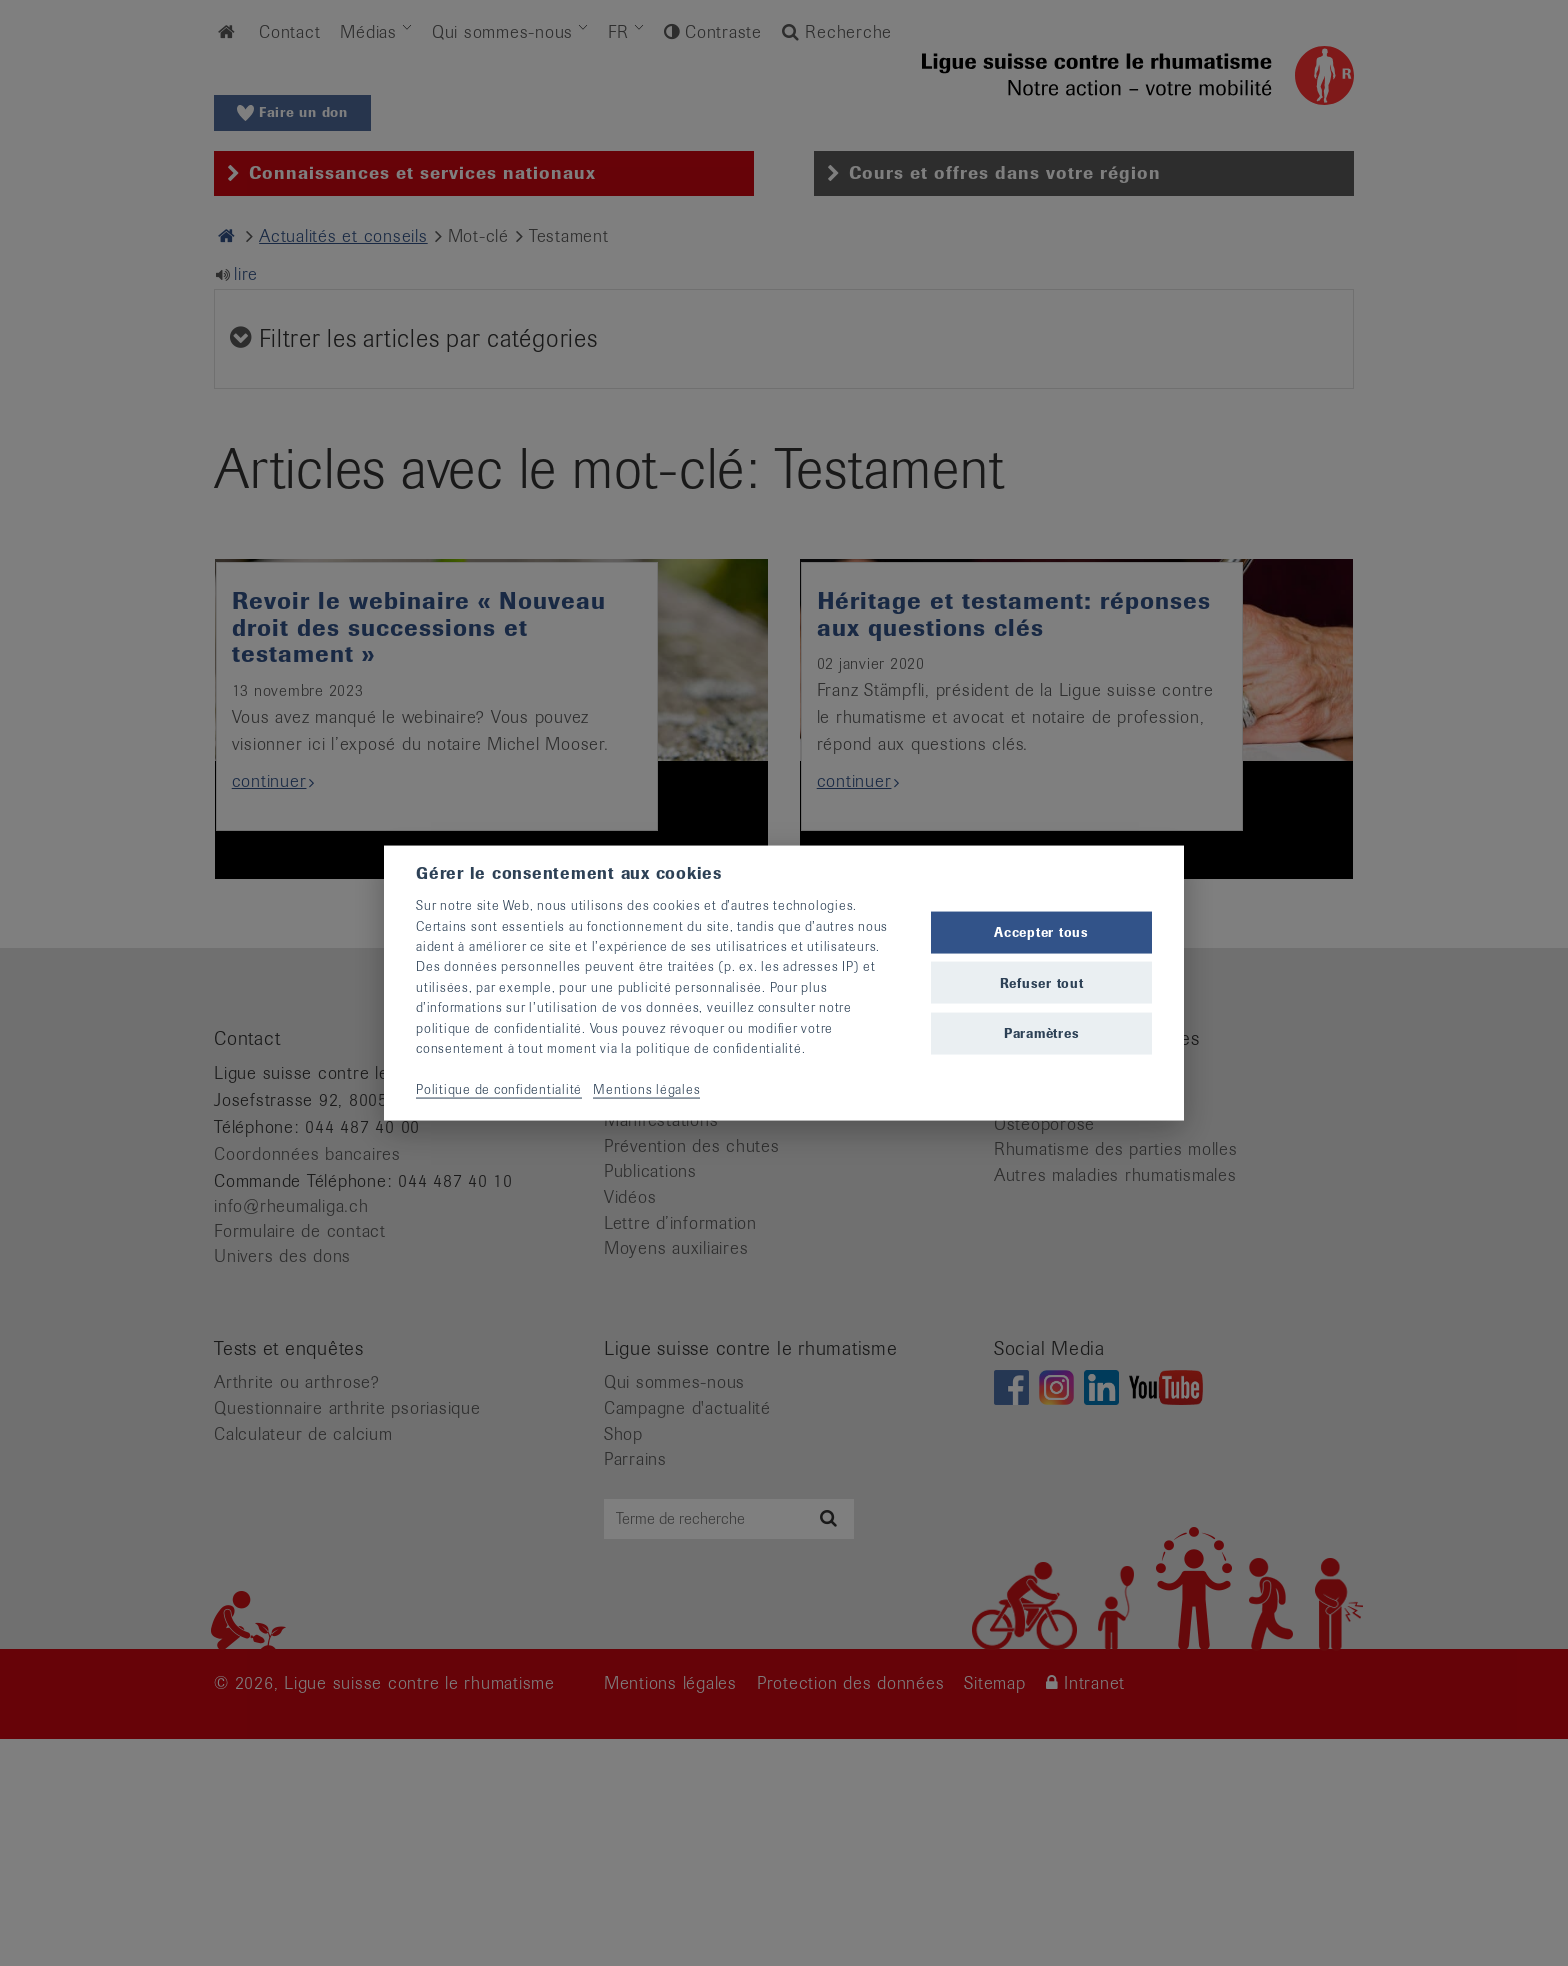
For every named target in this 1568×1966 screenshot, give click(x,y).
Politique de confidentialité (499, 1088)
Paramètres (1042, 1032)
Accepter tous (1041, 932)
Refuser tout (1042, 982)
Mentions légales (646, 1088)
